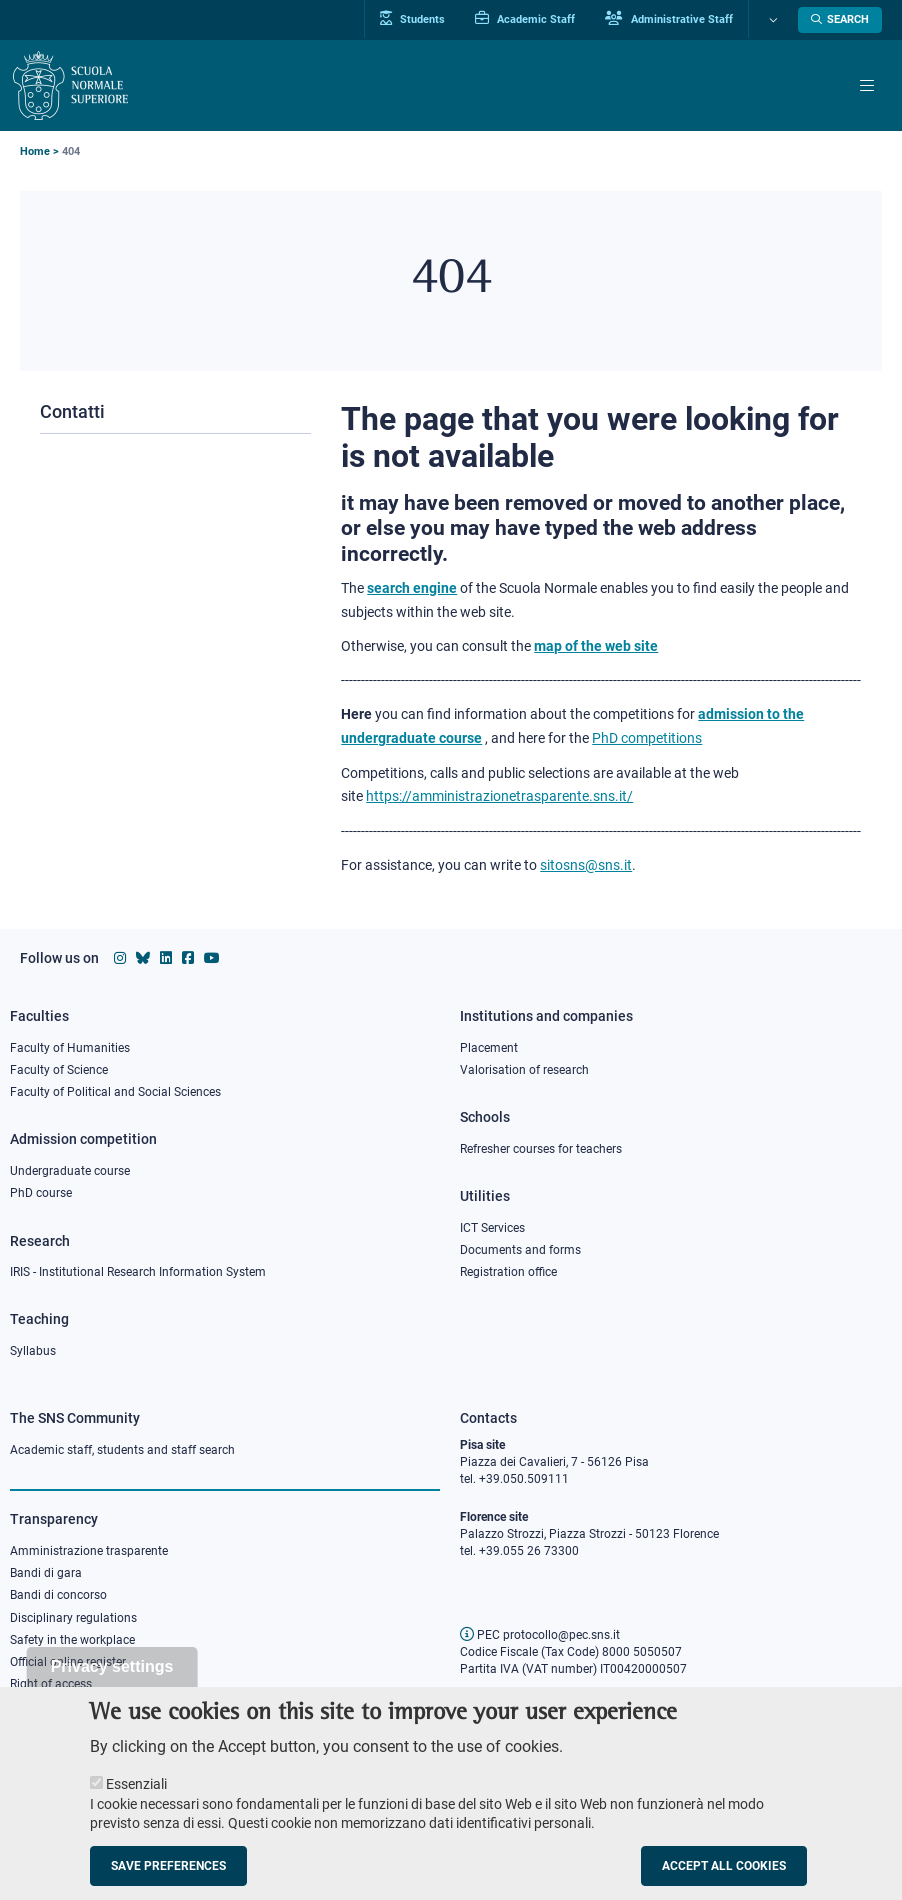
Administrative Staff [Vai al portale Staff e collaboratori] (669, 19)
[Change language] (771, 20)
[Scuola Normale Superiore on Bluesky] (143, 958)
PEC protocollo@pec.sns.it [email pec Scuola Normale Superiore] (540, 1635)
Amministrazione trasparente (89, 1551)
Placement (489, 1048)
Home (35, 151)
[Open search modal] (840, 20)
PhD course (41, 1193)
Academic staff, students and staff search (122, 1450)
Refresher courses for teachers (541, 1149)
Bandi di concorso (58, 1595)
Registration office (508, 1272)
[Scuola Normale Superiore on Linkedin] (166, 958)
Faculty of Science (59, 1070)
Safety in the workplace (72, 1640)
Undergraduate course (70, 1171)
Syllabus (33, 1351)
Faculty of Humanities (70, 1048)
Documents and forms (520, 1250)
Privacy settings (112, 1686)
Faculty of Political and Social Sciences (115, 1092)
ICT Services (492, 1228)
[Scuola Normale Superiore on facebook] (188, 958)
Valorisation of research (524, 1070)
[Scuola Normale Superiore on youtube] (212, 958)
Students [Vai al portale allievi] (412, 19)
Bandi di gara (46, 1573)
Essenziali (136, 1804)
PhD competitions (647, 738)
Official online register (68, 1662)
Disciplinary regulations (73, 1618)
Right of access (51, 1684)
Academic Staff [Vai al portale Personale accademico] (525, 19)
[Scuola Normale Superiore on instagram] (120, 958)
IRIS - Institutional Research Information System (138, 1272)
